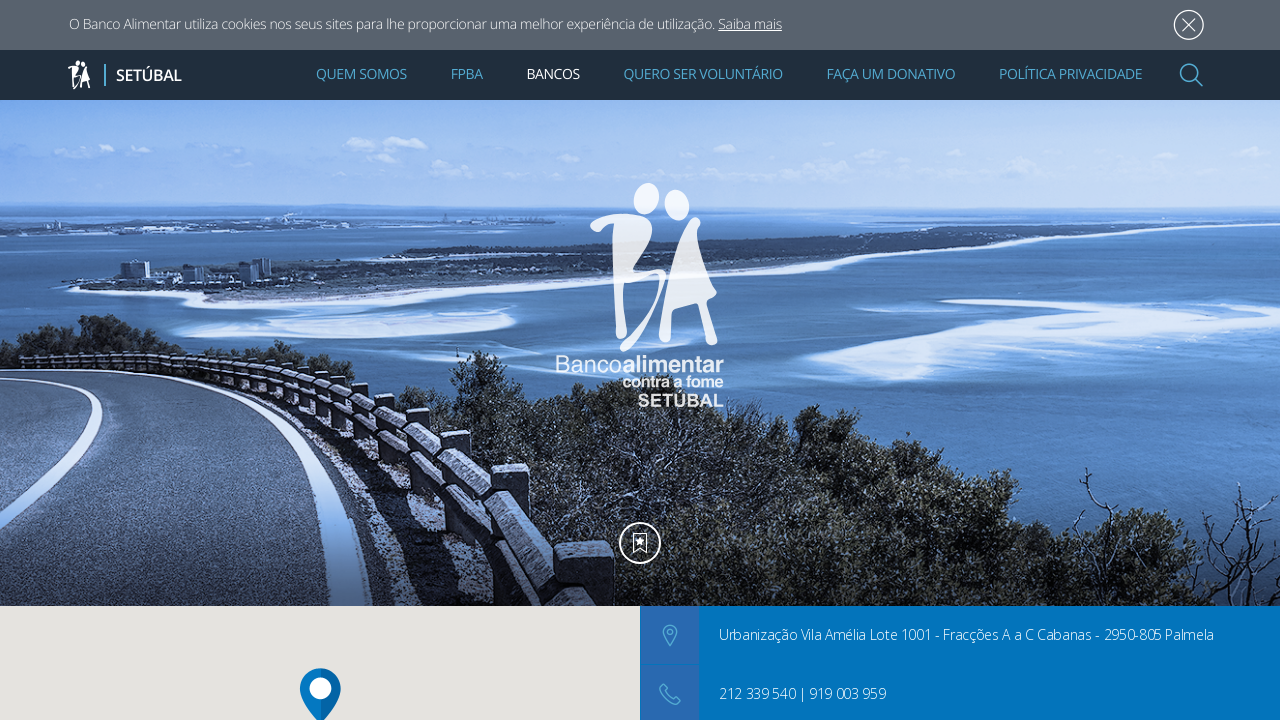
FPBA (467, 74)
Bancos (552, 74)
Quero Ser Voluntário (703, 74)
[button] (1191, 75)
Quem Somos (361, 74)
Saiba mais (750, 24)
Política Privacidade (1070, 74)
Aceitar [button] (1188, 25)
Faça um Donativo (890, 74)
